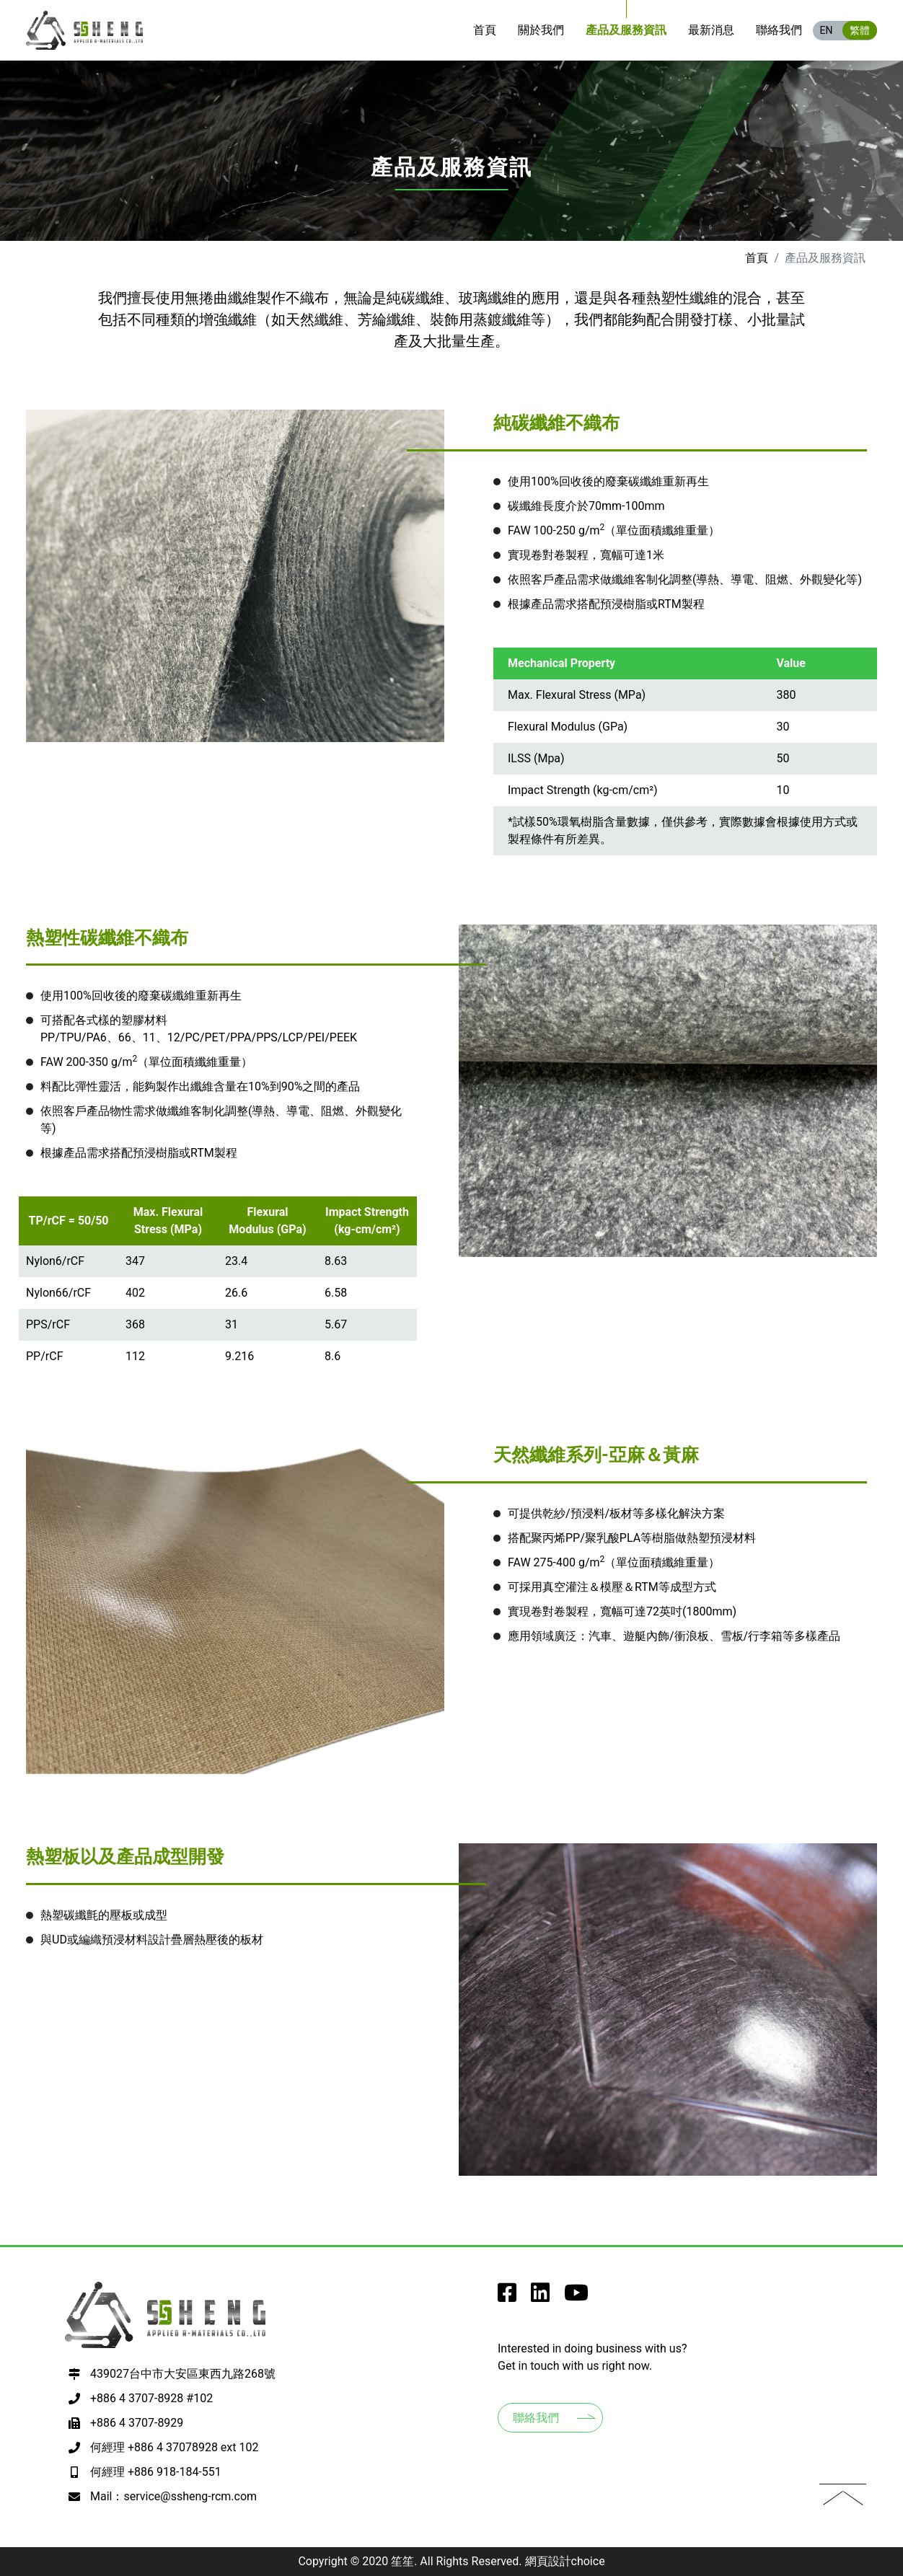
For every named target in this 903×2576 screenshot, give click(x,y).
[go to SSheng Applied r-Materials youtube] (576, 2296)
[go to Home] (484, 30)
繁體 (860, 30)
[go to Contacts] (779, 30)
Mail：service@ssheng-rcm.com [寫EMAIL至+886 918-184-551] (173, 2496)
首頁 (756, 258)
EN (826, 30)
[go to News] (711, 30)
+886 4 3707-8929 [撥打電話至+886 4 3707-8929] (136, 2423)
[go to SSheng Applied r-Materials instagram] (540, 2296)
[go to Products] (626, 30)
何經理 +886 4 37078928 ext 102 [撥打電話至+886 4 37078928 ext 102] (174, 2447)
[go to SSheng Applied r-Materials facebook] (507, 2296)
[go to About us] (541, 30)
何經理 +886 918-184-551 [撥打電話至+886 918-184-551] (155, 2472)
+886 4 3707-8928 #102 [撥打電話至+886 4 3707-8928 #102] (151, 2398)
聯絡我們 (536, 2418)
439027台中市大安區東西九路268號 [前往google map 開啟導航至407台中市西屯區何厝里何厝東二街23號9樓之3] (183, 2374)
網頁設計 (548, 2561)
